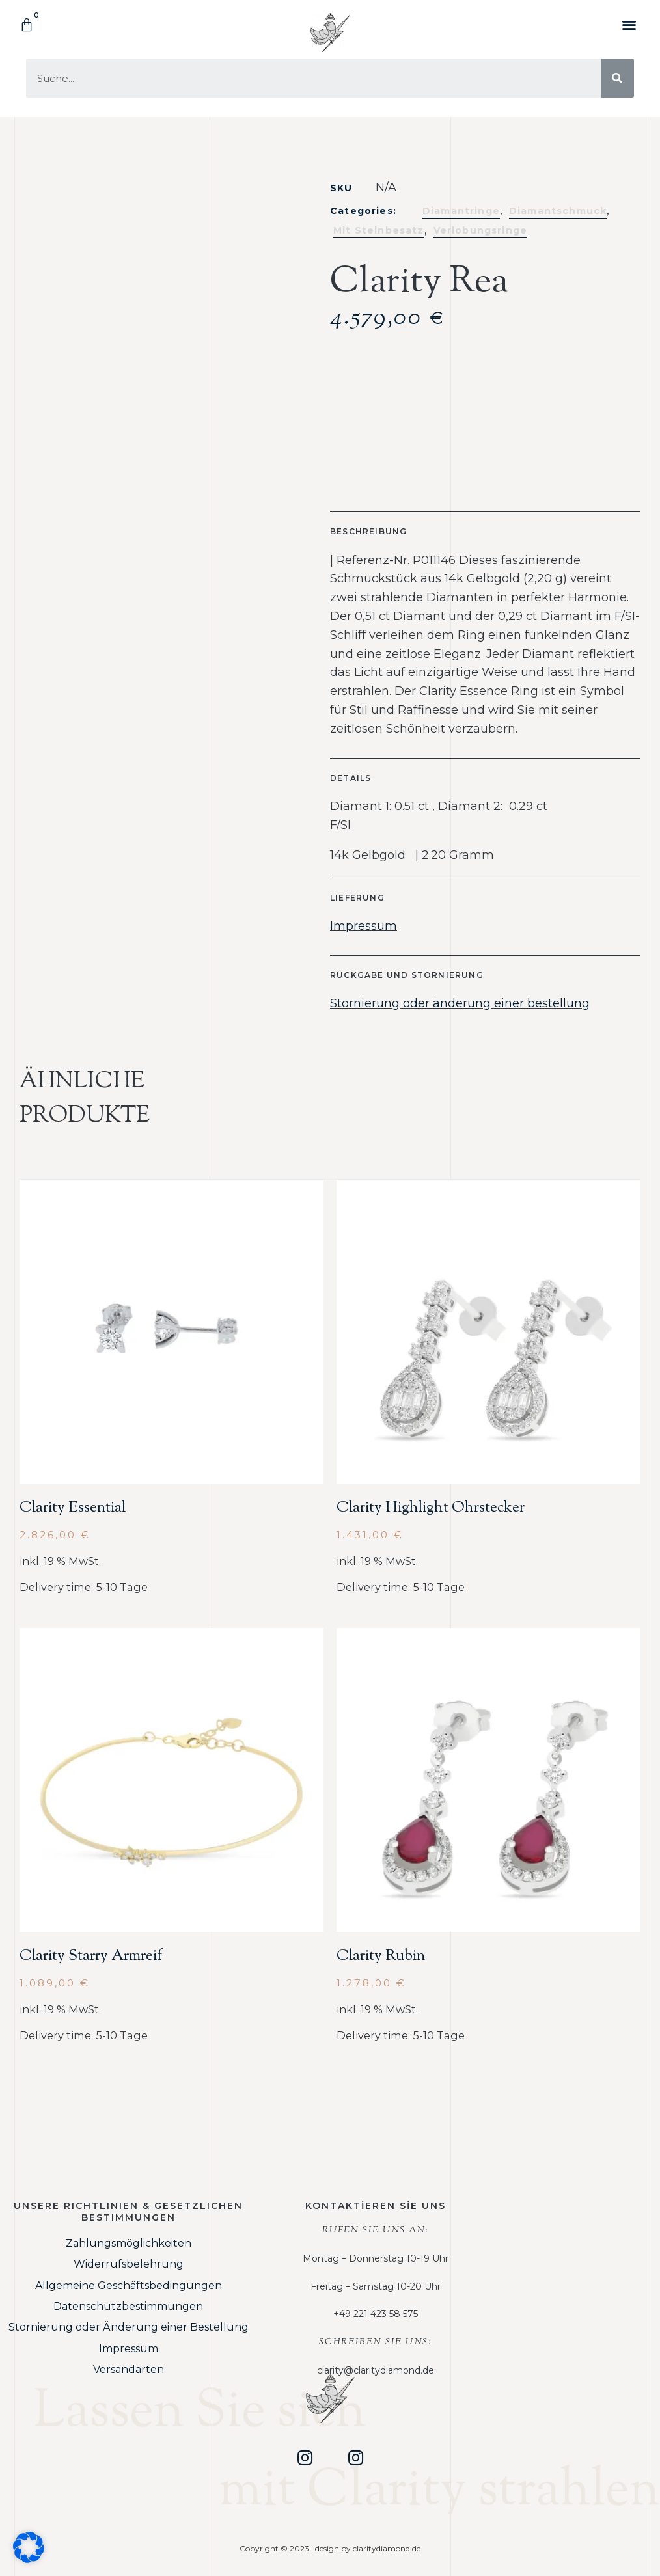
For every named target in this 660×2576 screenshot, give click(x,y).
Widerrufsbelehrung (129, 2264)
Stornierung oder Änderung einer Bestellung (128, 2327)
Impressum (363, 926)
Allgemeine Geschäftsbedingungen (128, 2285)
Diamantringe (461, 211)
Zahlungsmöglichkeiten (128, 2243)
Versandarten (128, 2369)
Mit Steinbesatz (378, 230)
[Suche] (617, 78)
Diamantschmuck (558, 211)
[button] (629, 24)
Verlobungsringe (480, 230)
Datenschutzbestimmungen (128, 2306)
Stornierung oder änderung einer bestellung (460, 1003)
